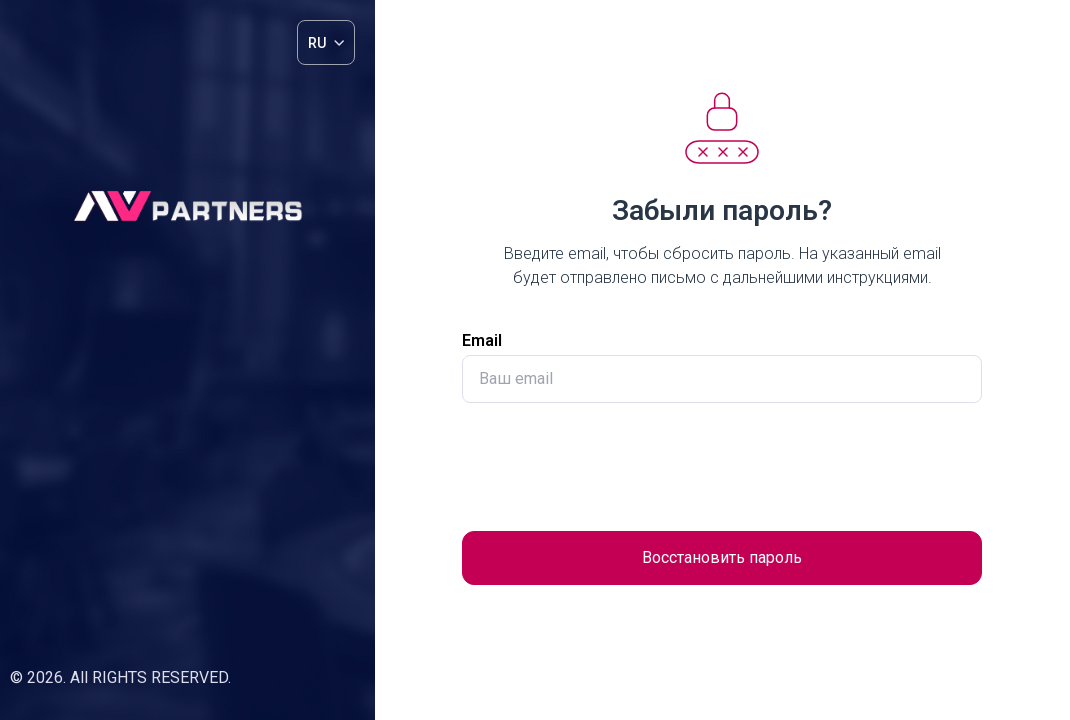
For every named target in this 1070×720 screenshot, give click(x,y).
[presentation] (722, 467)
